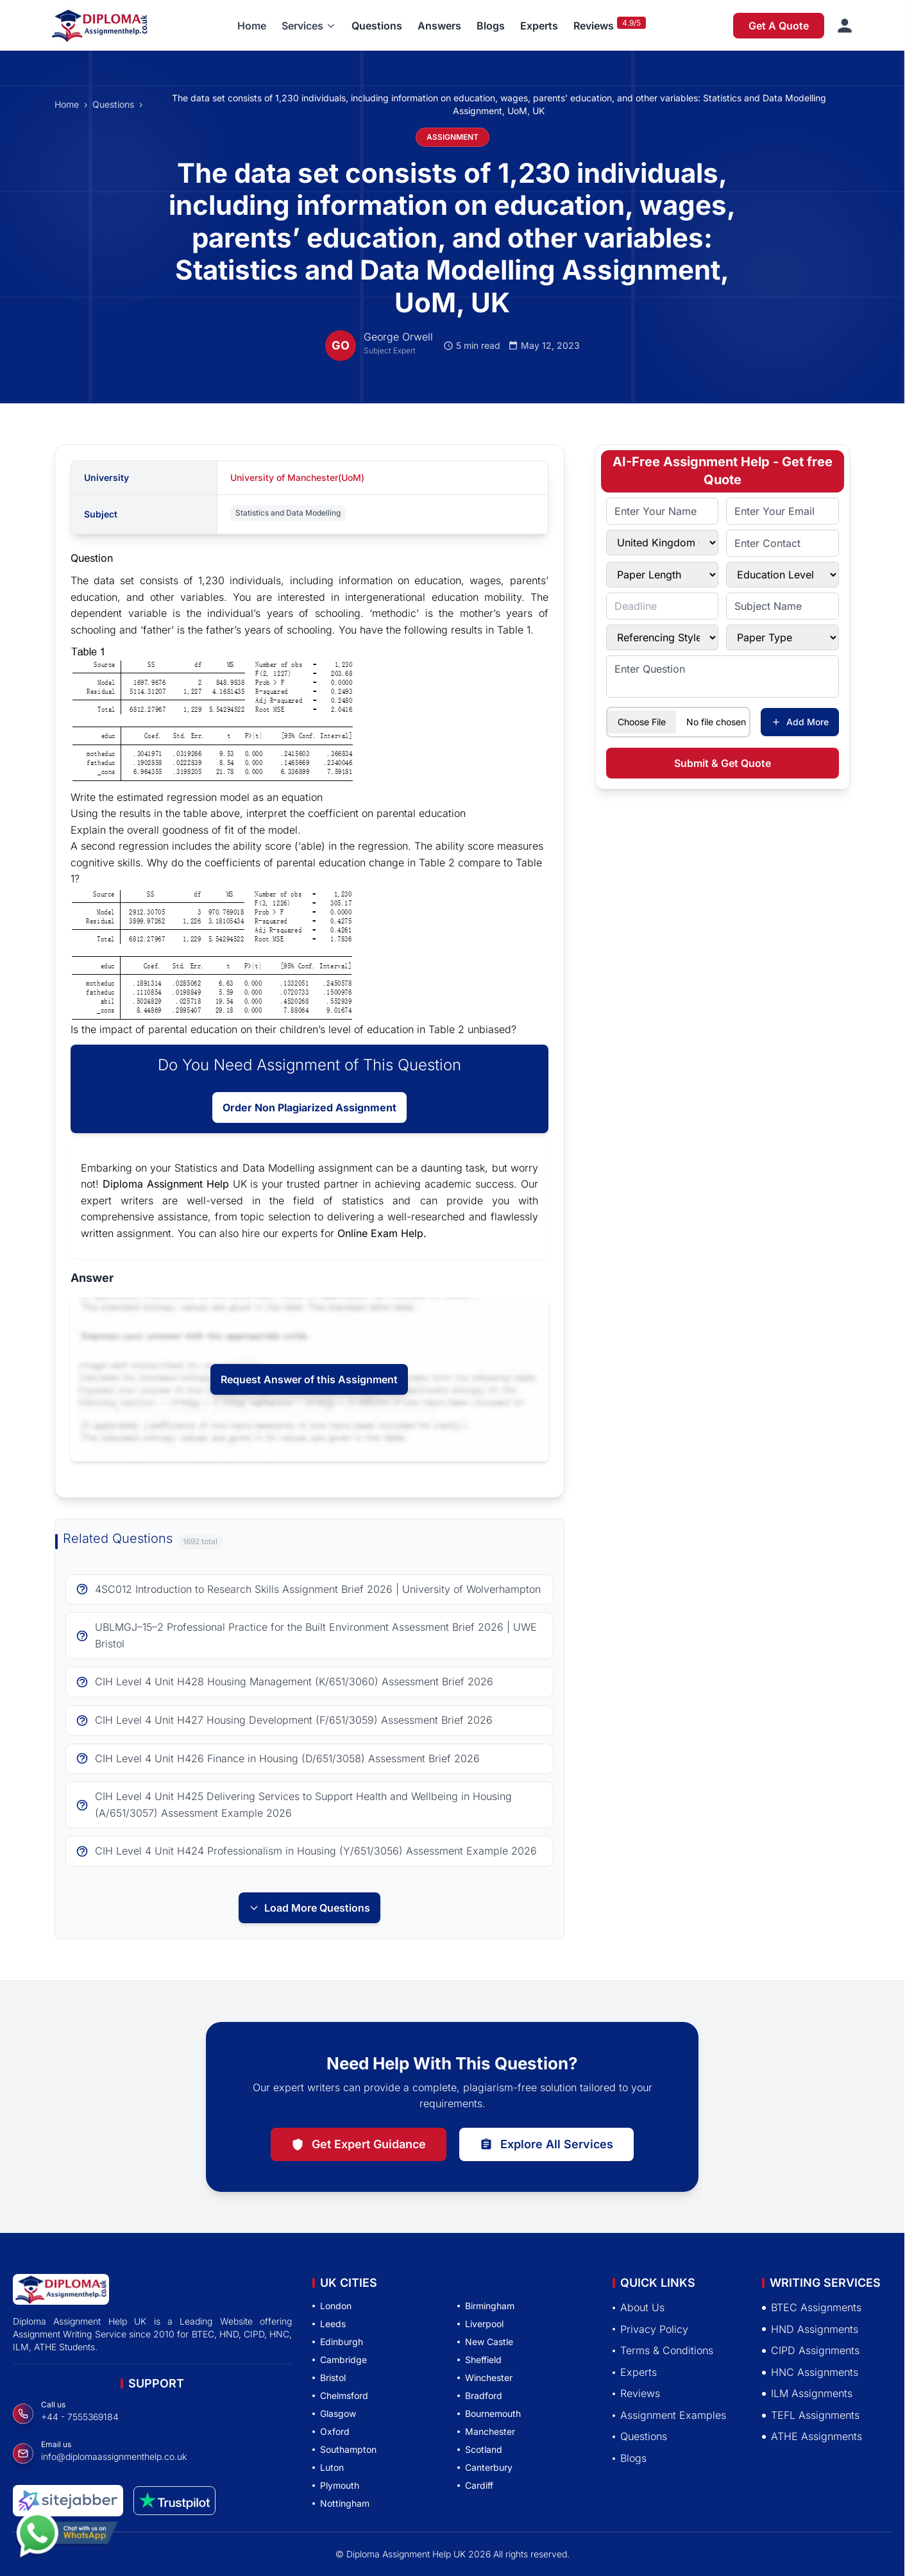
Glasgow (334, 2413)
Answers (439, 25)
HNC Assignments (810, 2372)
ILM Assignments (807, 2393)
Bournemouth (489, 2413)
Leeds (329, 2323)
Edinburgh (337, 2341)
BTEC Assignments (811, 2307)
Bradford (479, 2395)
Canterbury (484, 2467)
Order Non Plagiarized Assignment (309, 1107)
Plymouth (335, 2485)
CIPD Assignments (810, 2350)
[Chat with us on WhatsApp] (66, 2538)
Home (251, 25)
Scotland (479, 2449)
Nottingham (340, 2503)
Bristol (329, 2377)
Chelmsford (340, 2395)
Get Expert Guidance (358, 2144)
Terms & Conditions (663, 2350)
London (331, 2305)
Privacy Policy (650, 2329)
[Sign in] (844, 25)
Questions (376, 25)
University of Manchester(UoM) (297, 477)
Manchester (486, 2431)
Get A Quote (779, 25)
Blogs (491, 25)
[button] (309, 25)
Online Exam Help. (382, 1233)
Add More (800, 721)
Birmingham (485, 2305)
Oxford (331, 2431)
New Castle (485, 2341)
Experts (539, 25)
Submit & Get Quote (722, 763)
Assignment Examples (669, 2415)
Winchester (484, 2377)
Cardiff (475, 2485)
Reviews (593, 25)
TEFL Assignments (810, 2415)
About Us (638, 2307)
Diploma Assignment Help (166, 1183)
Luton (328, 2467)
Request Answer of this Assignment (309, 1379)
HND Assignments (810, 2329)
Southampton (344, 2449)
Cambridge (339, 2359)
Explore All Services (546, 2144)
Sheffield (479, 2359)
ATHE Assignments (812, 2436)
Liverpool (480, 2323)
